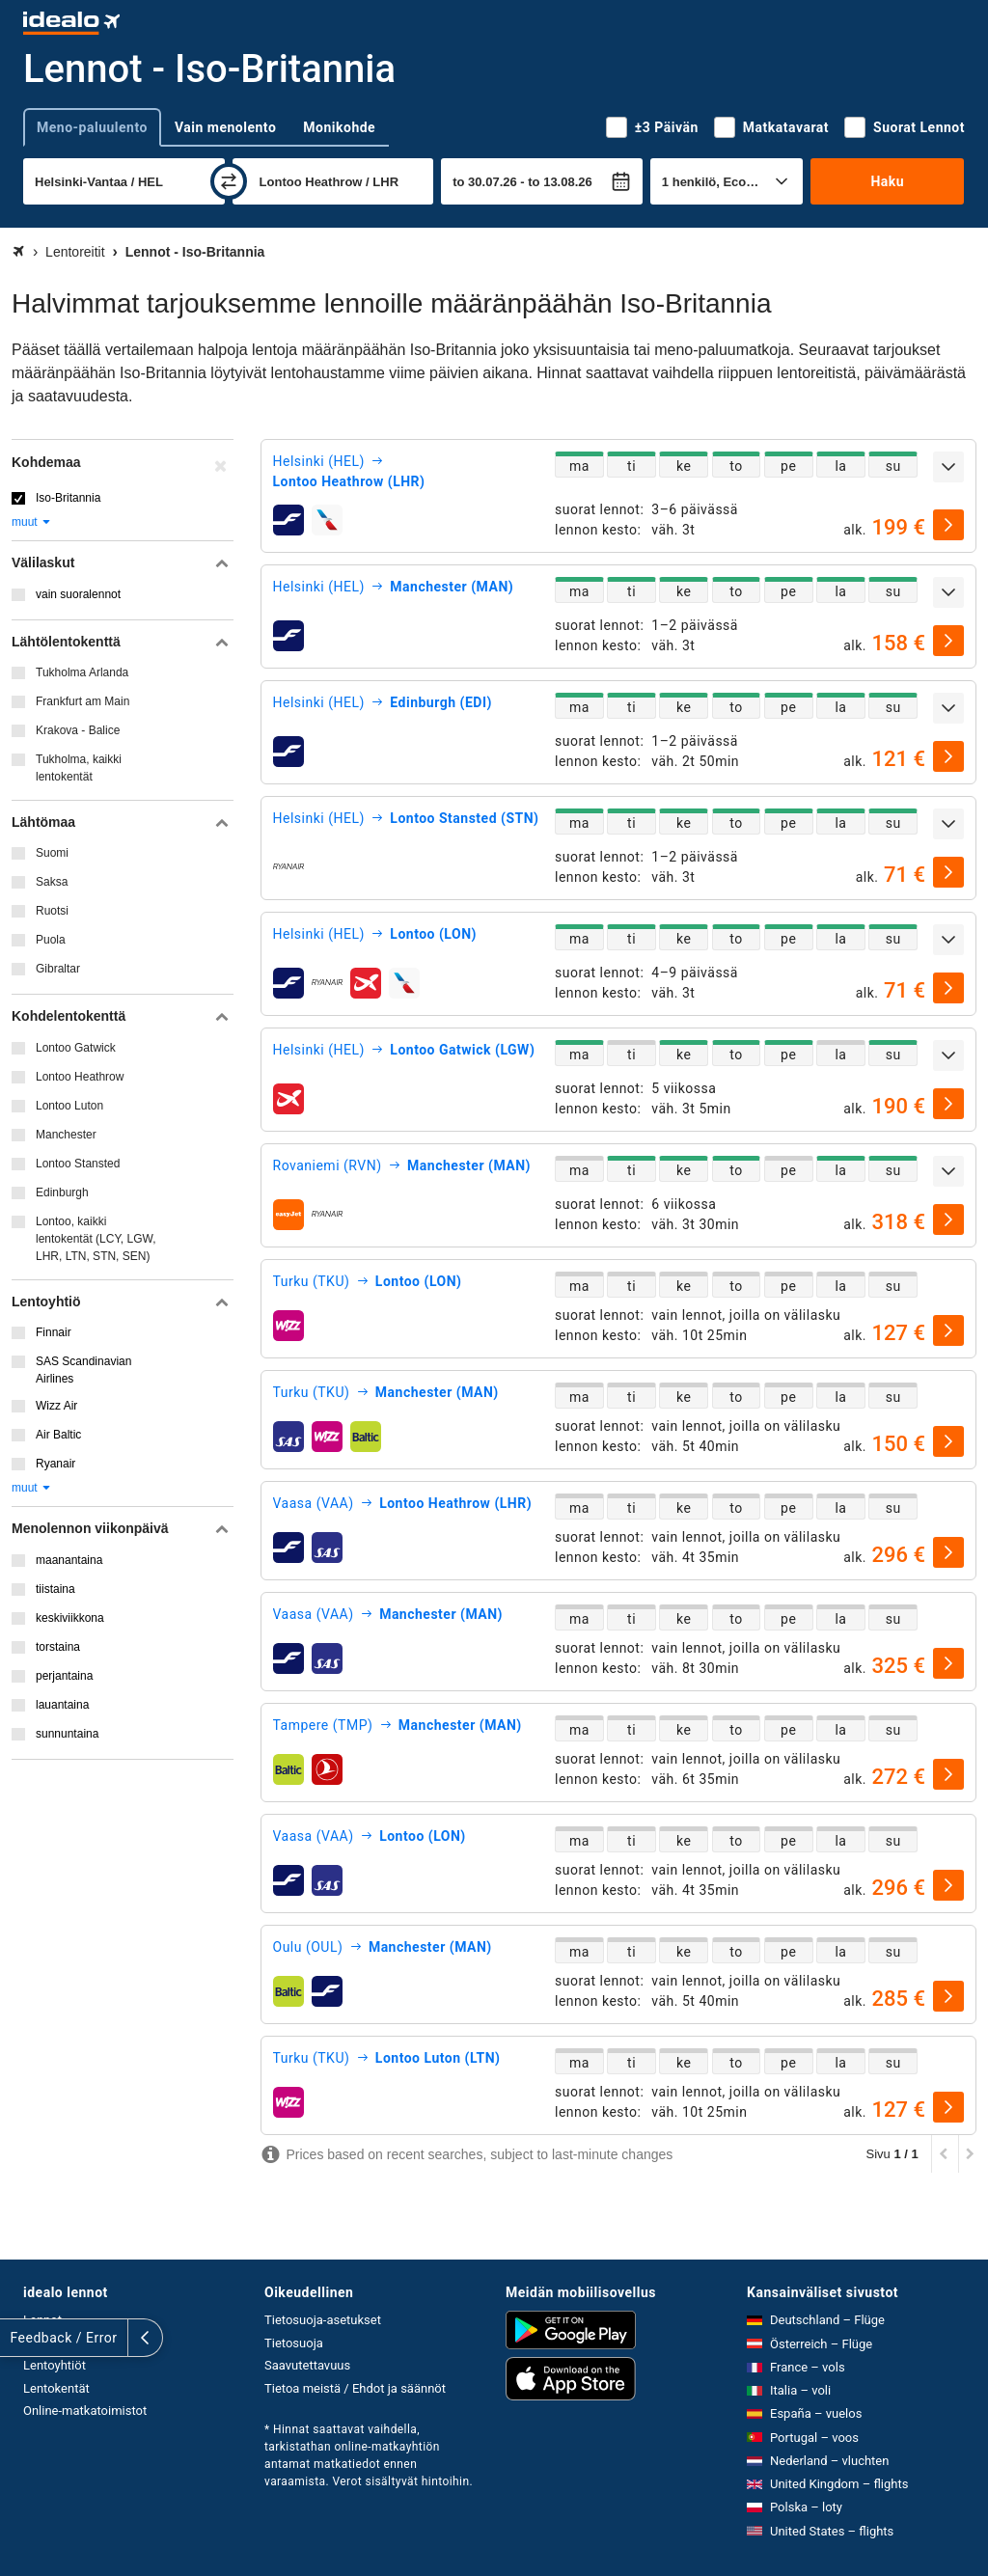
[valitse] (948, 524)
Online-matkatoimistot (85, 2410)
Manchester (66, 1134)
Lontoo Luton (69, 1105)
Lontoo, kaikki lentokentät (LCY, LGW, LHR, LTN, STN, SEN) (96, 1239)
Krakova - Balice (78, 730)
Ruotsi (52, 911)
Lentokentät (56, 2388)
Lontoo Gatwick (76, 1048)
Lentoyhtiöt (54, 2365)
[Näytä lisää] (948, 467)
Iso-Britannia (68, 498)
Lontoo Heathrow (80, 1076)
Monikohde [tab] (339, 127)
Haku (887, 181)
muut (32, 522)
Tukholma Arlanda (82, 672)
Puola (51, 939)
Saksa (52, 882)
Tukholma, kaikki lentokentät (79, 768)
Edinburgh (62, 1192)
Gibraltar (58, 968)
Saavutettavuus (307, 2365)
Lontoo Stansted (78, 1163)
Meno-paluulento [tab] (92, 127)
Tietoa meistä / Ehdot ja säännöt (355, 2388)
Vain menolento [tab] (225, 127)
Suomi (52, 853)
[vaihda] (228, 181)
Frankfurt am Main (82, 701)
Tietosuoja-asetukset (322, 2320)
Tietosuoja (293, 2343)
